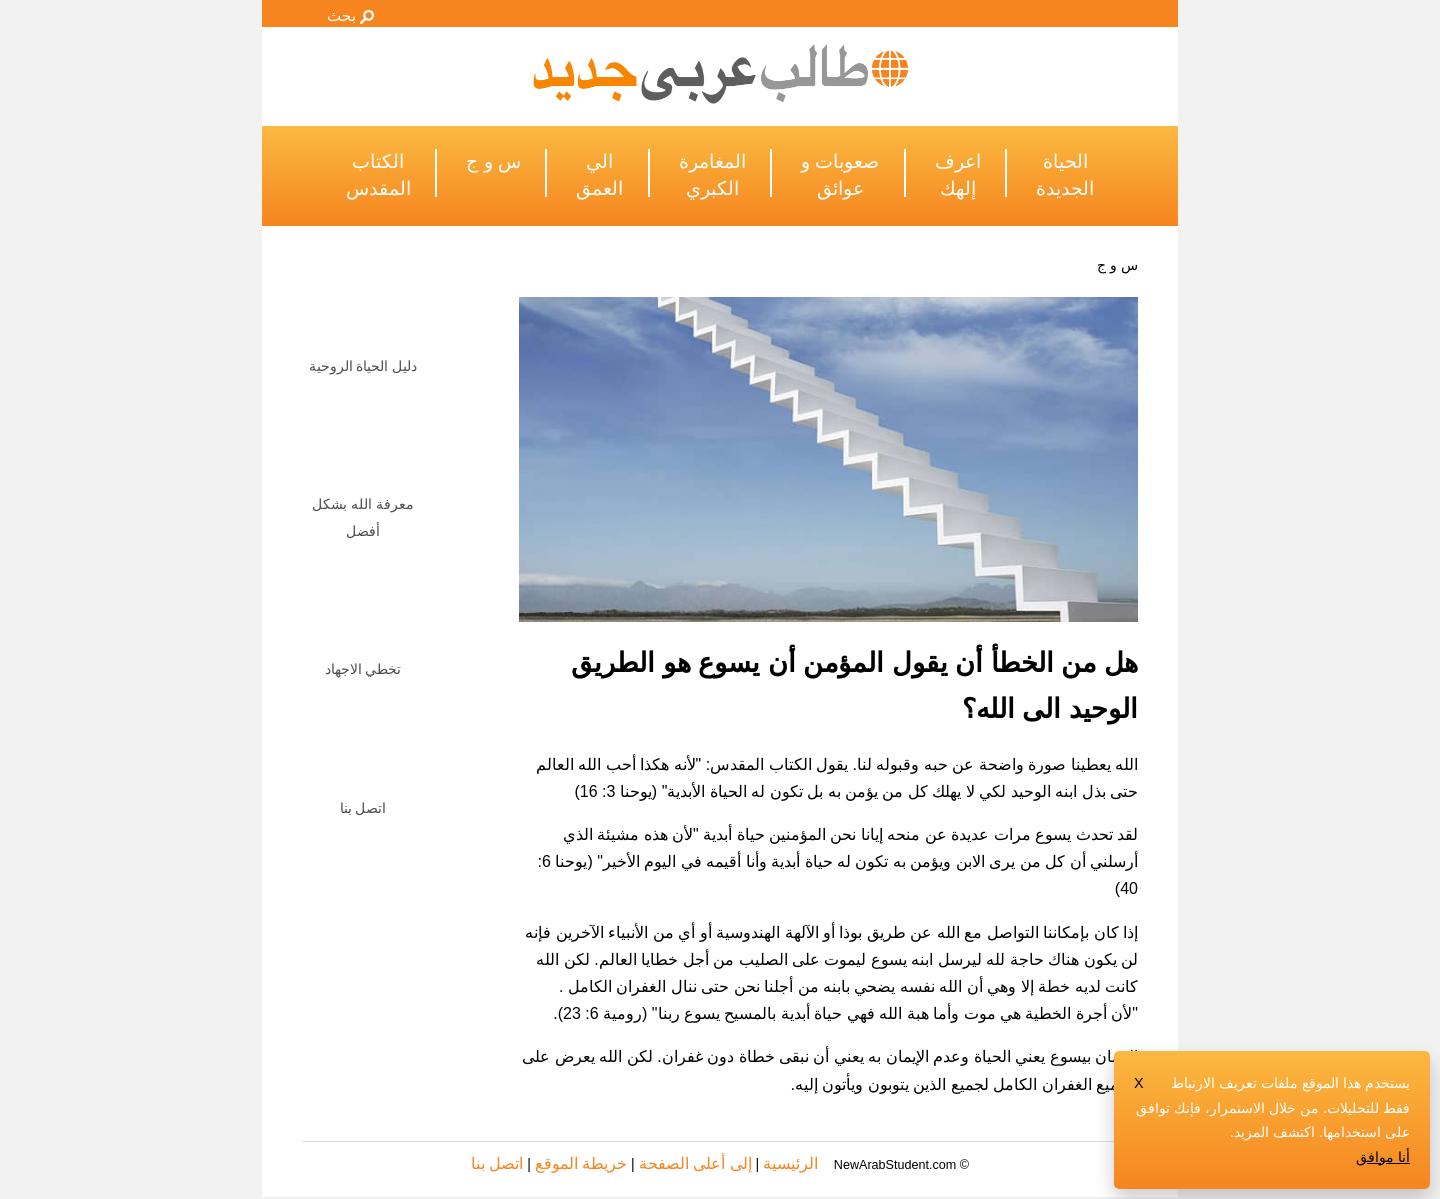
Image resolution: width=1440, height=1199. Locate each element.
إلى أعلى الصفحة (695, 1163)
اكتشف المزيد (1274, 1132)
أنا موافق (1383, 1157)
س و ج (1117, 265)
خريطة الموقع (581, 1163)
